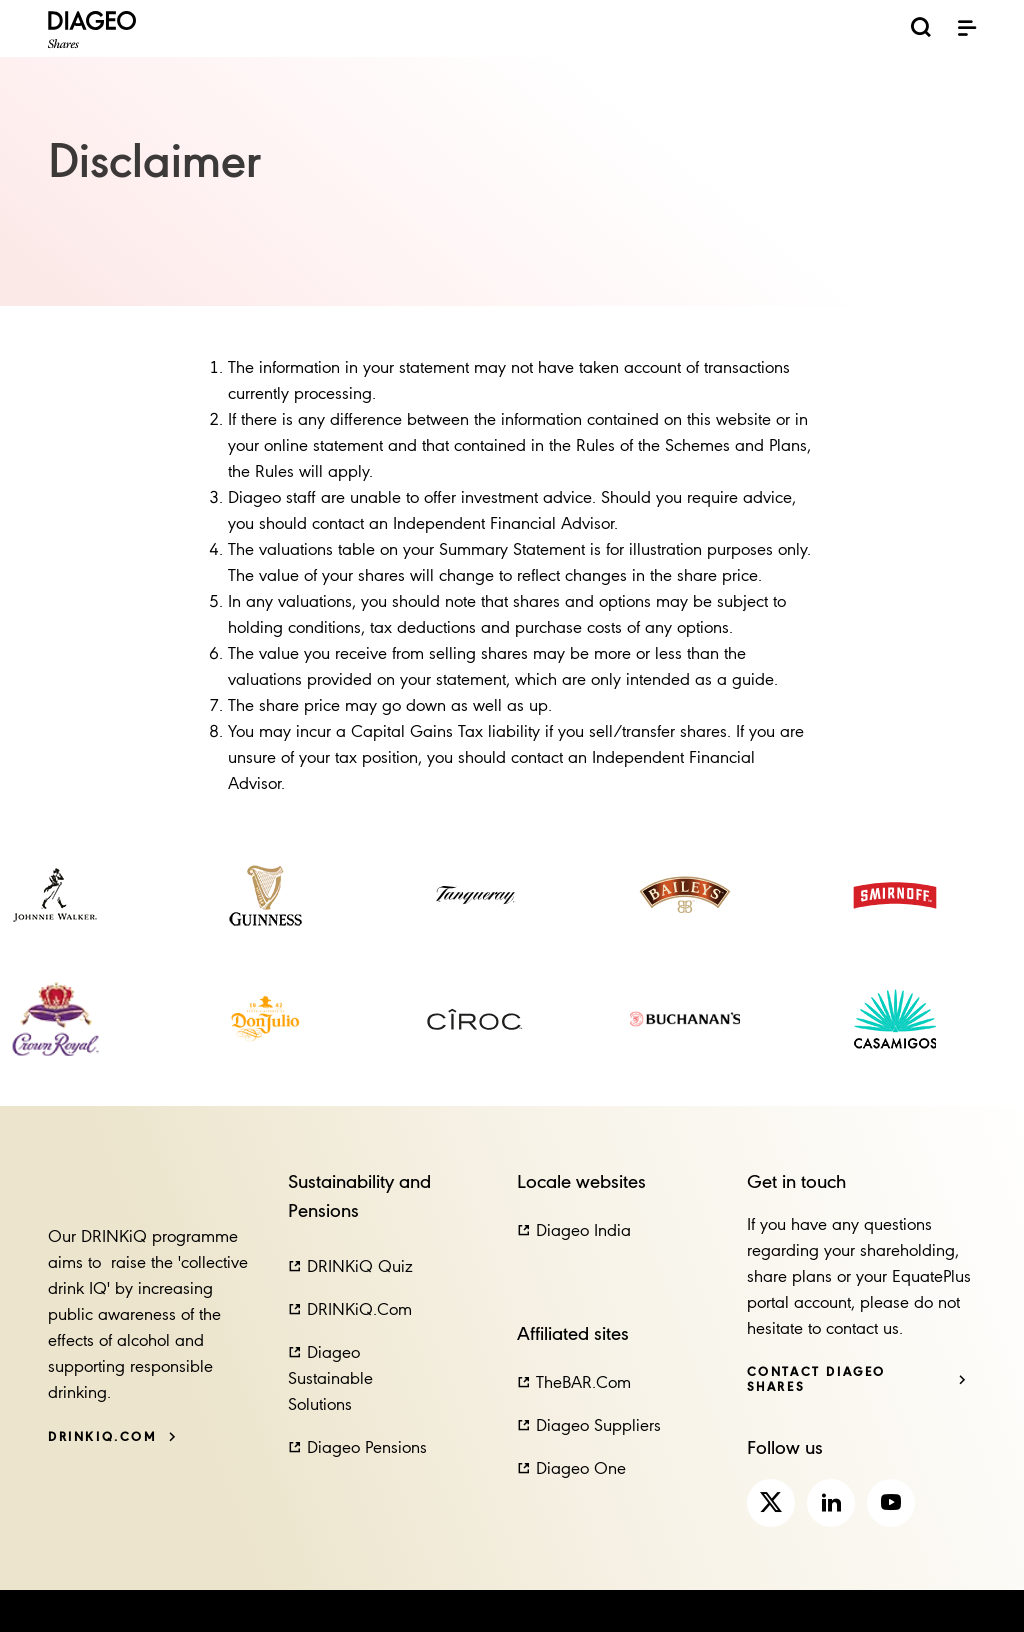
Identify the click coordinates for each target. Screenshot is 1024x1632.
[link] (55, 895)
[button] (350, 1268)
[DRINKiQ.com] (112, 1437)
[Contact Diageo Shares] (857, 1380)
